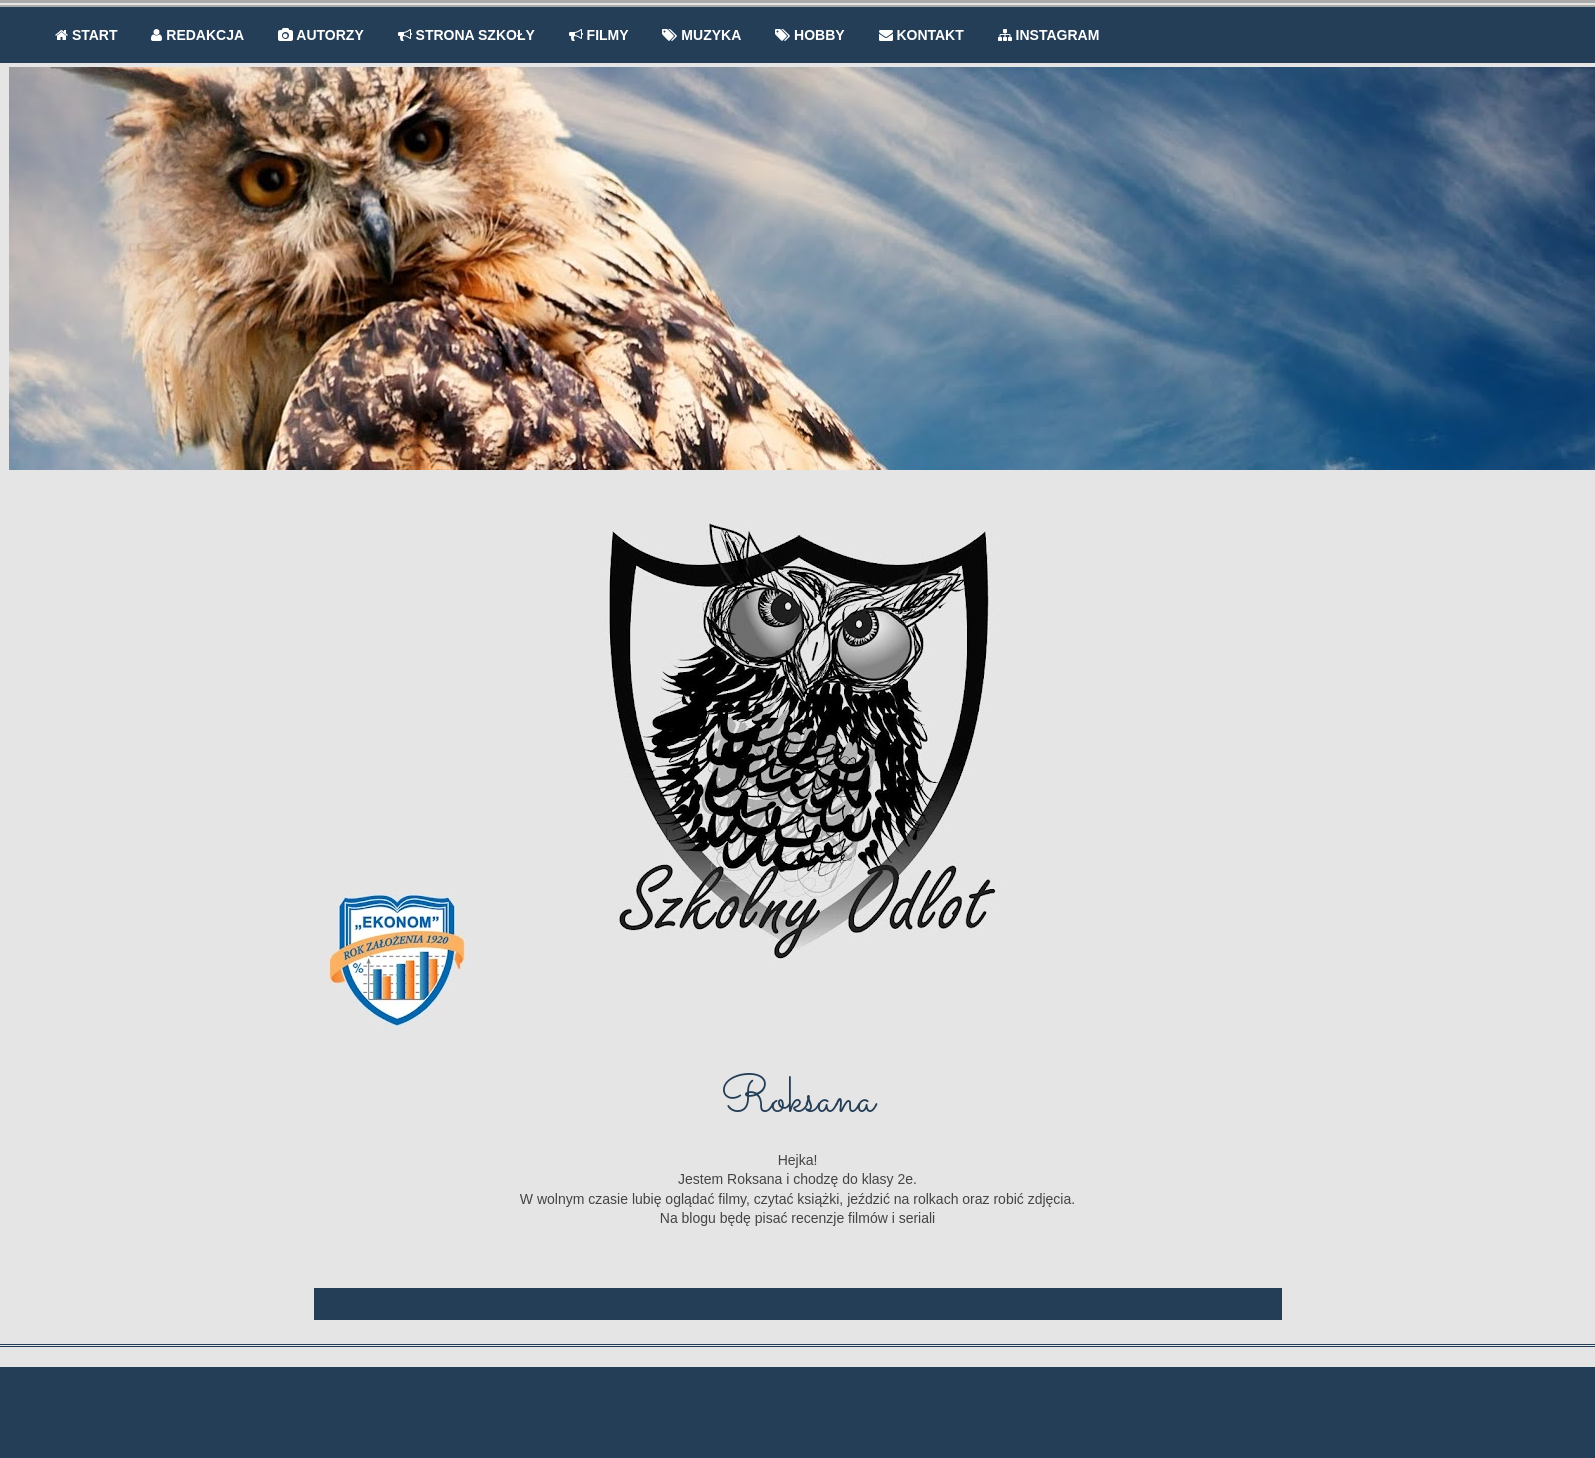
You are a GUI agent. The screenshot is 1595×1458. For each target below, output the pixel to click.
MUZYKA (701, 35)
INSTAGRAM (1049, 35)
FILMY (599, 35)
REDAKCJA (197, 35)
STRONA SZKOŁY (466, 35)
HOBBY (809, 35)
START (86, 35)
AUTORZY (321, 35)
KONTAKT (921, 35)
